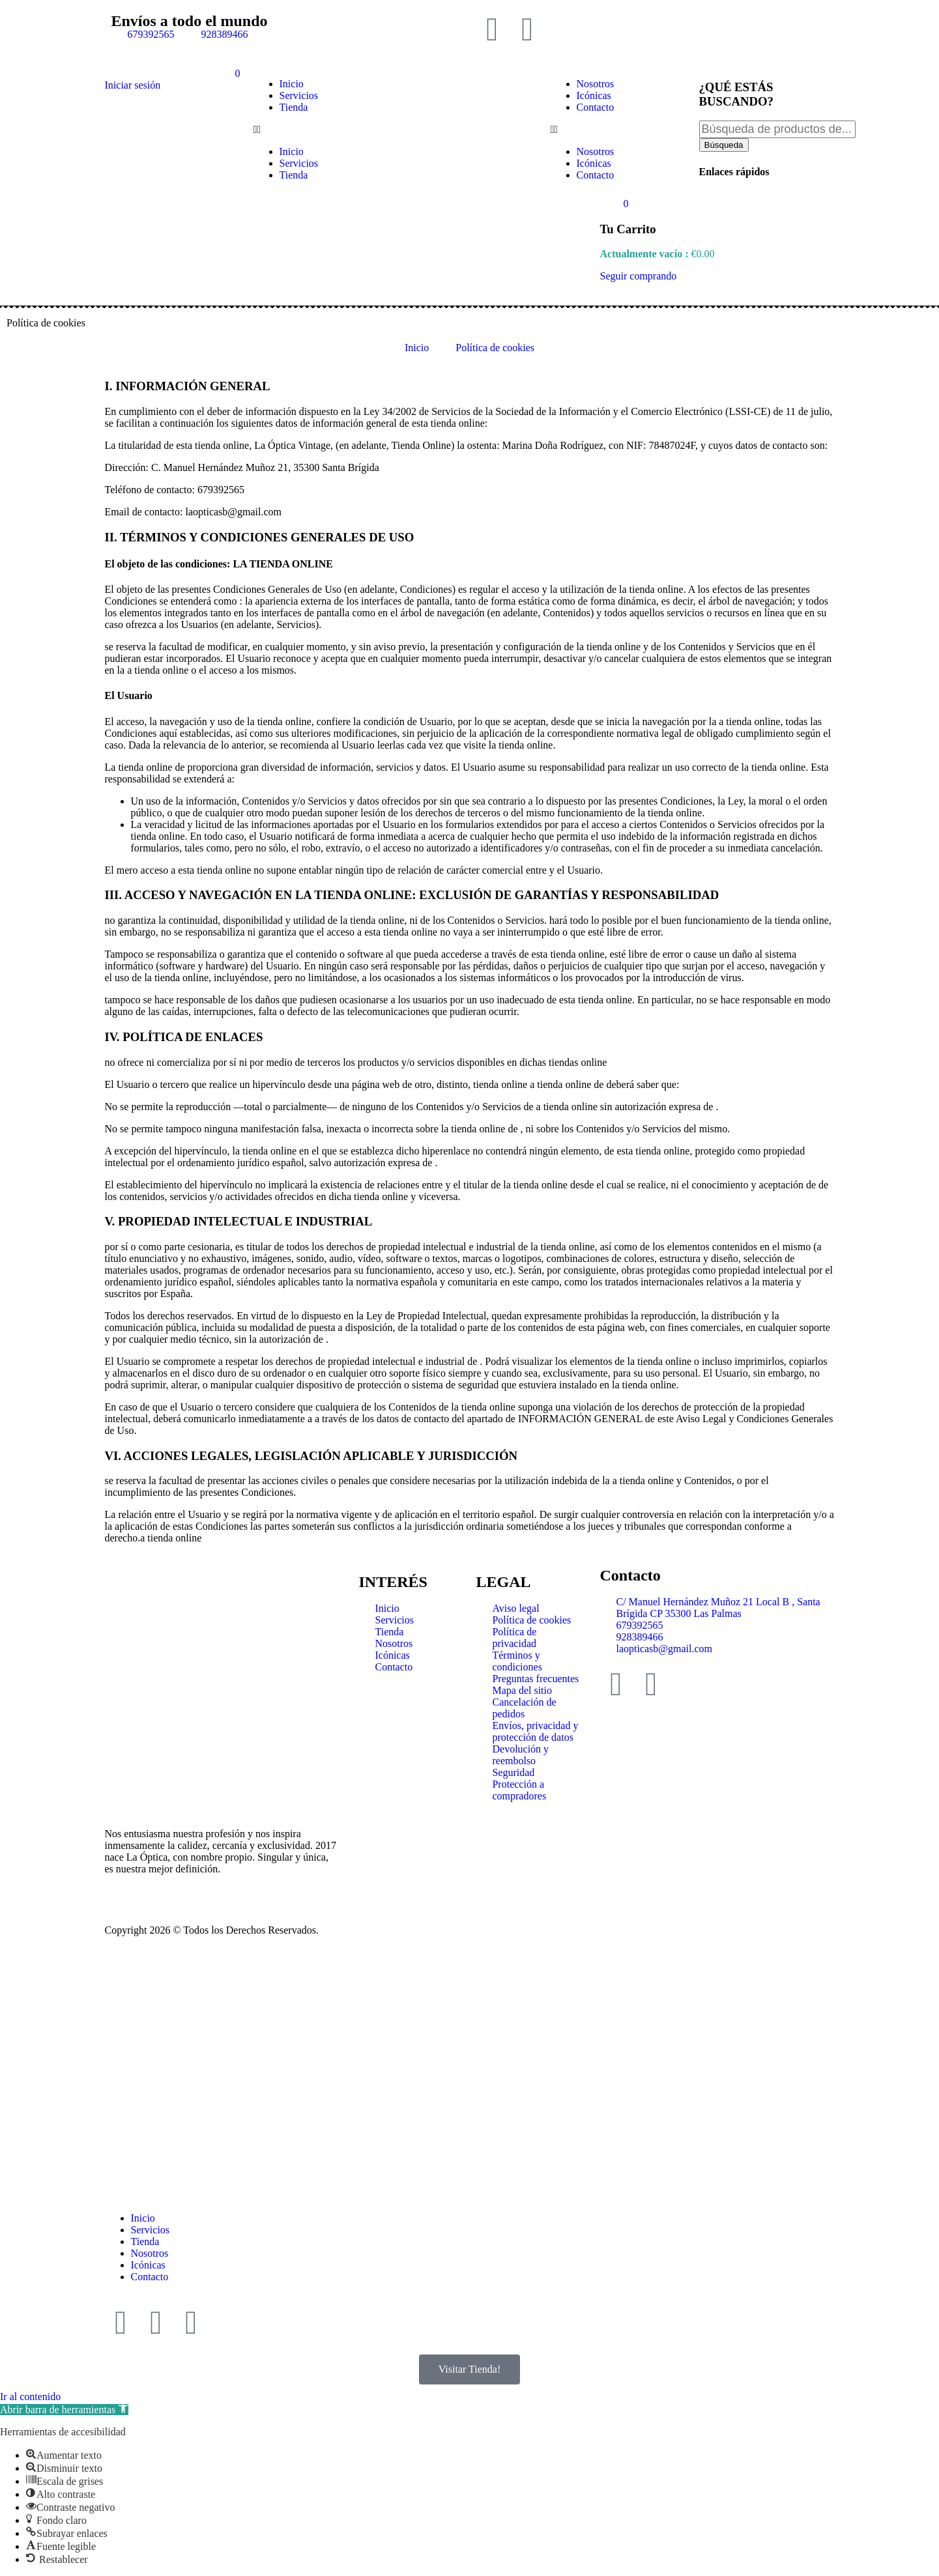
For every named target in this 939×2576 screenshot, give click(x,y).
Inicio (292, 83)
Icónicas (594, 95)
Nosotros (595, 83)
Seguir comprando (638, 275)
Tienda (294, 107)
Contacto (595, 107)
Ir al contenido (30, 2396)
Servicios (299, 95)
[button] (321, 130)
